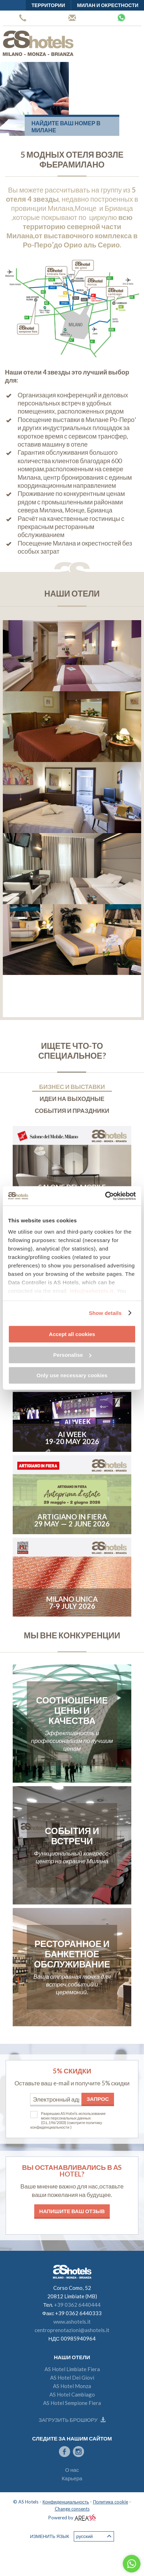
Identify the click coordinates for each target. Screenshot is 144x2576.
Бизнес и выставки (72, 1086)
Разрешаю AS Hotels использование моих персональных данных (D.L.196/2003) (73, 2118)
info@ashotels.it (91, 1291)
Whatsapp (121, 17)
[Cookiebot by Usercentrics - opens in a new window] (105, 1196)
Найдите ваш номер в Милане (66, 126)
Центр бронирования (72, 18)
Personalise (72, 1355)
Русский (94, 2536)
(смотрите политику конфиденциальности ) (66, 2124)
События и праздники (72, 1110)
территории (48, 5)
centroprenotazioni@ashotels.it (72, 2330)
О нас (72, 2470)
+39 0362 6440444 (22, 18)
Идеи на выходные (72, 1098)
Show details (105, 1313)
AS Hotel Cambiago (72, 2394)
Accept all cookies (72, 1334)
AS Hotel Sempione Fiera (72, 2403)
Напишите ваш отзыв (72, 2211)
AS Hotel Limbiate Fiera (72, 2369)
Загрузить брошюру (71, 2420)
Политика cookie (110, 2502)
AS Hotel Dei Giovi (72, 2377)
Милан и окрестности (107, 5)
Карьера (72, 2478)
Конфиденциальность (65, 2502)
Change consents (72, 2509)
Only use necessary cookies (72, 1375)
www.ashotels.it (72, 2321)
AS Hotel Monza (72, 2386)
